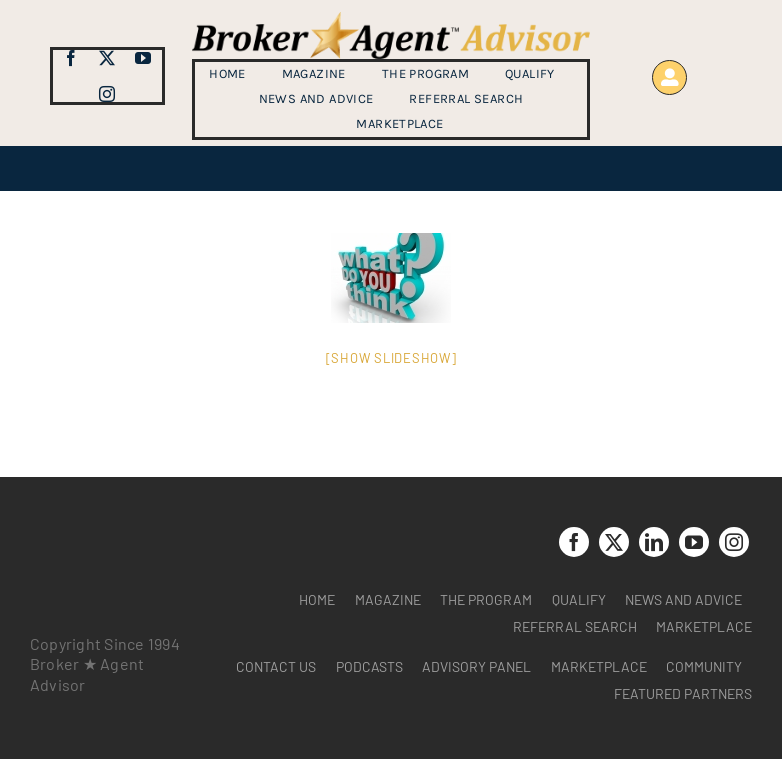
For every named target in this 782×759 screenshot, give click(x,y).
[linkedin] (654, 542)
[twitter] (107, 58)
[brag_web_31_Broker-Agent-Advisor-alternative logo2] (391, 19)
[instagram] (107, 94)
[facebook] (71, 58)
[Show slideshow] (391, 358)
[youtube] (143, 58)
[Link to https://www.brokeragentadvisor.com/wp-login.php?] (669, 77)
